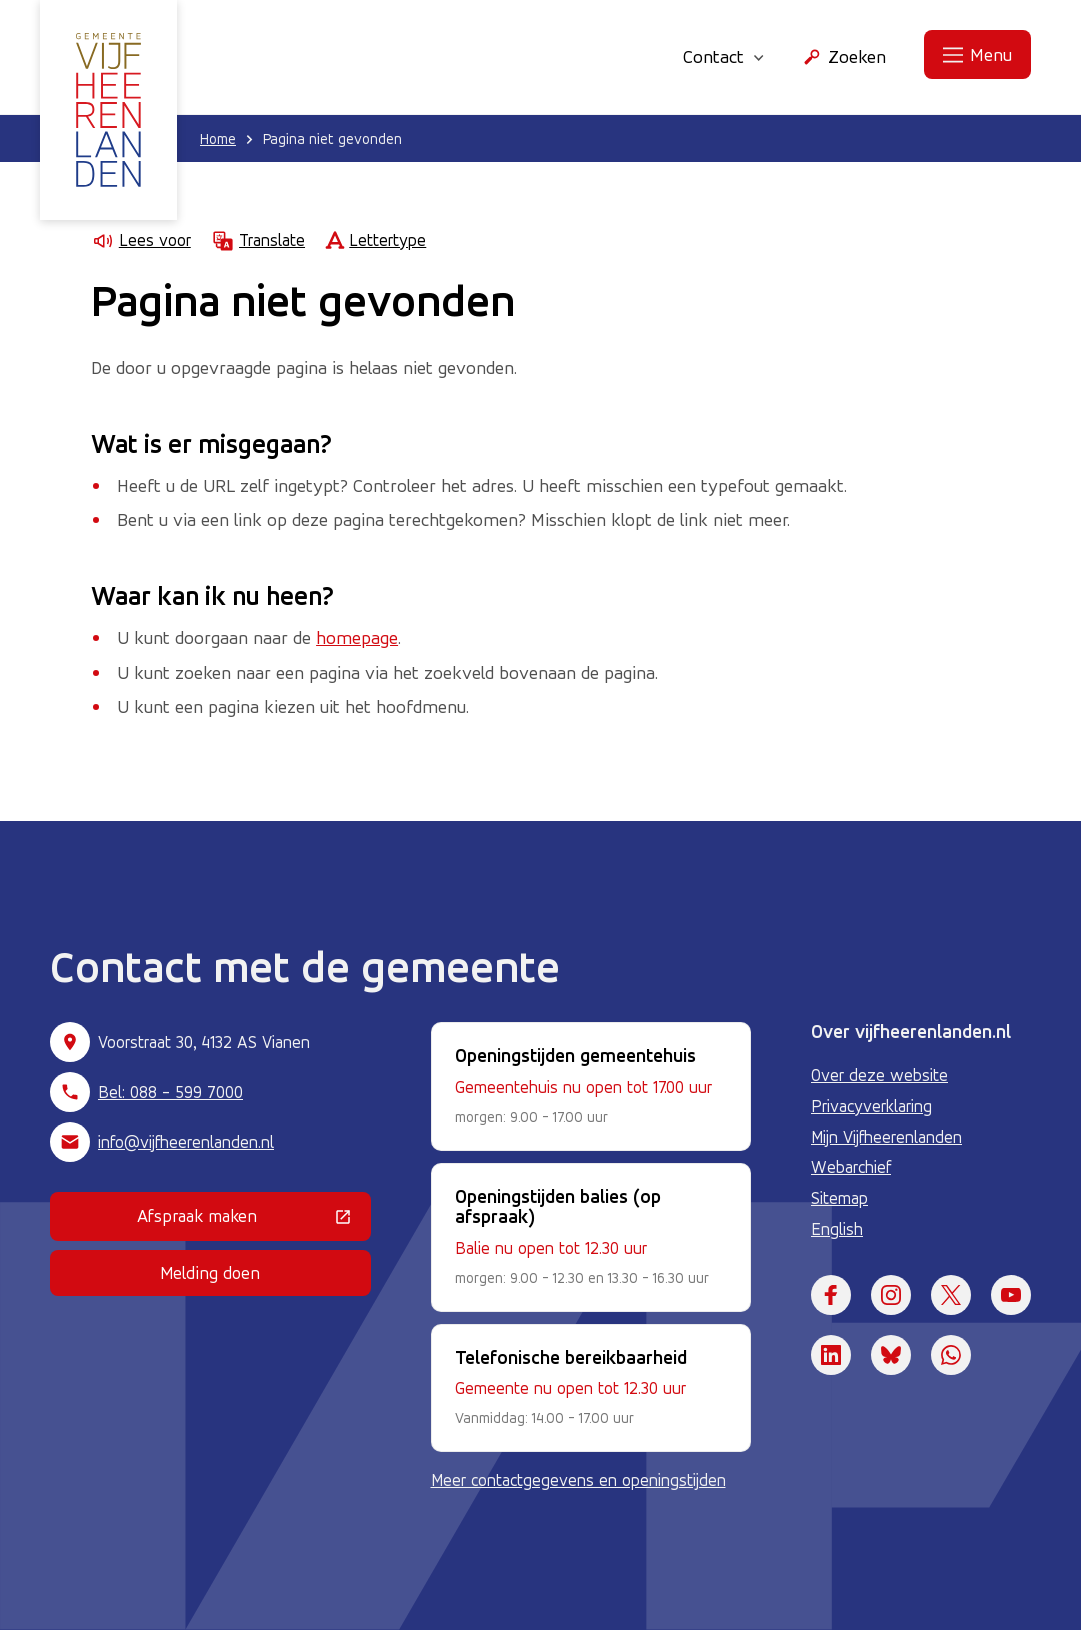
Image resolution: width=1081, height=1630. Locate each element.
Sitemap (839, 1198)
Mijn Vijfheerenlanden (886, 1137)
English (837, 1229)
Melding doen (210, 1272)
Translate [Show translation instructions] (258, 241)
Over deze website (879, 1075)
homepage (357, 637)
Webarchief (851, 1167)
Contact (723, 56)
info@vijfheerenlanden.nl (186, 1142)
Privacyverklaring (871, 1106)
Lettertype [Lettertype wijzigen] (375, 240)
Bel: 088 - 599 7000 (170, 1092)
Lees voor (141, 241)
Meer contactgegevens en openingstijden (578, 1480)
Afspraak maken (254, 1220)
